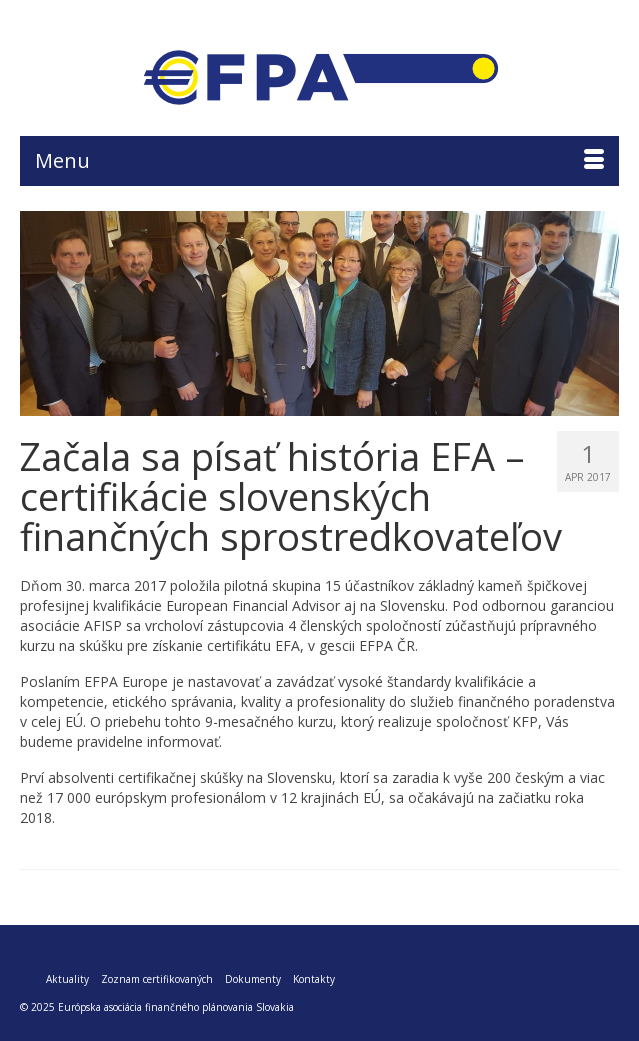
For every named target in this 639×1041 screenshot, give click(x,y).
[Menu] (319, 161)
